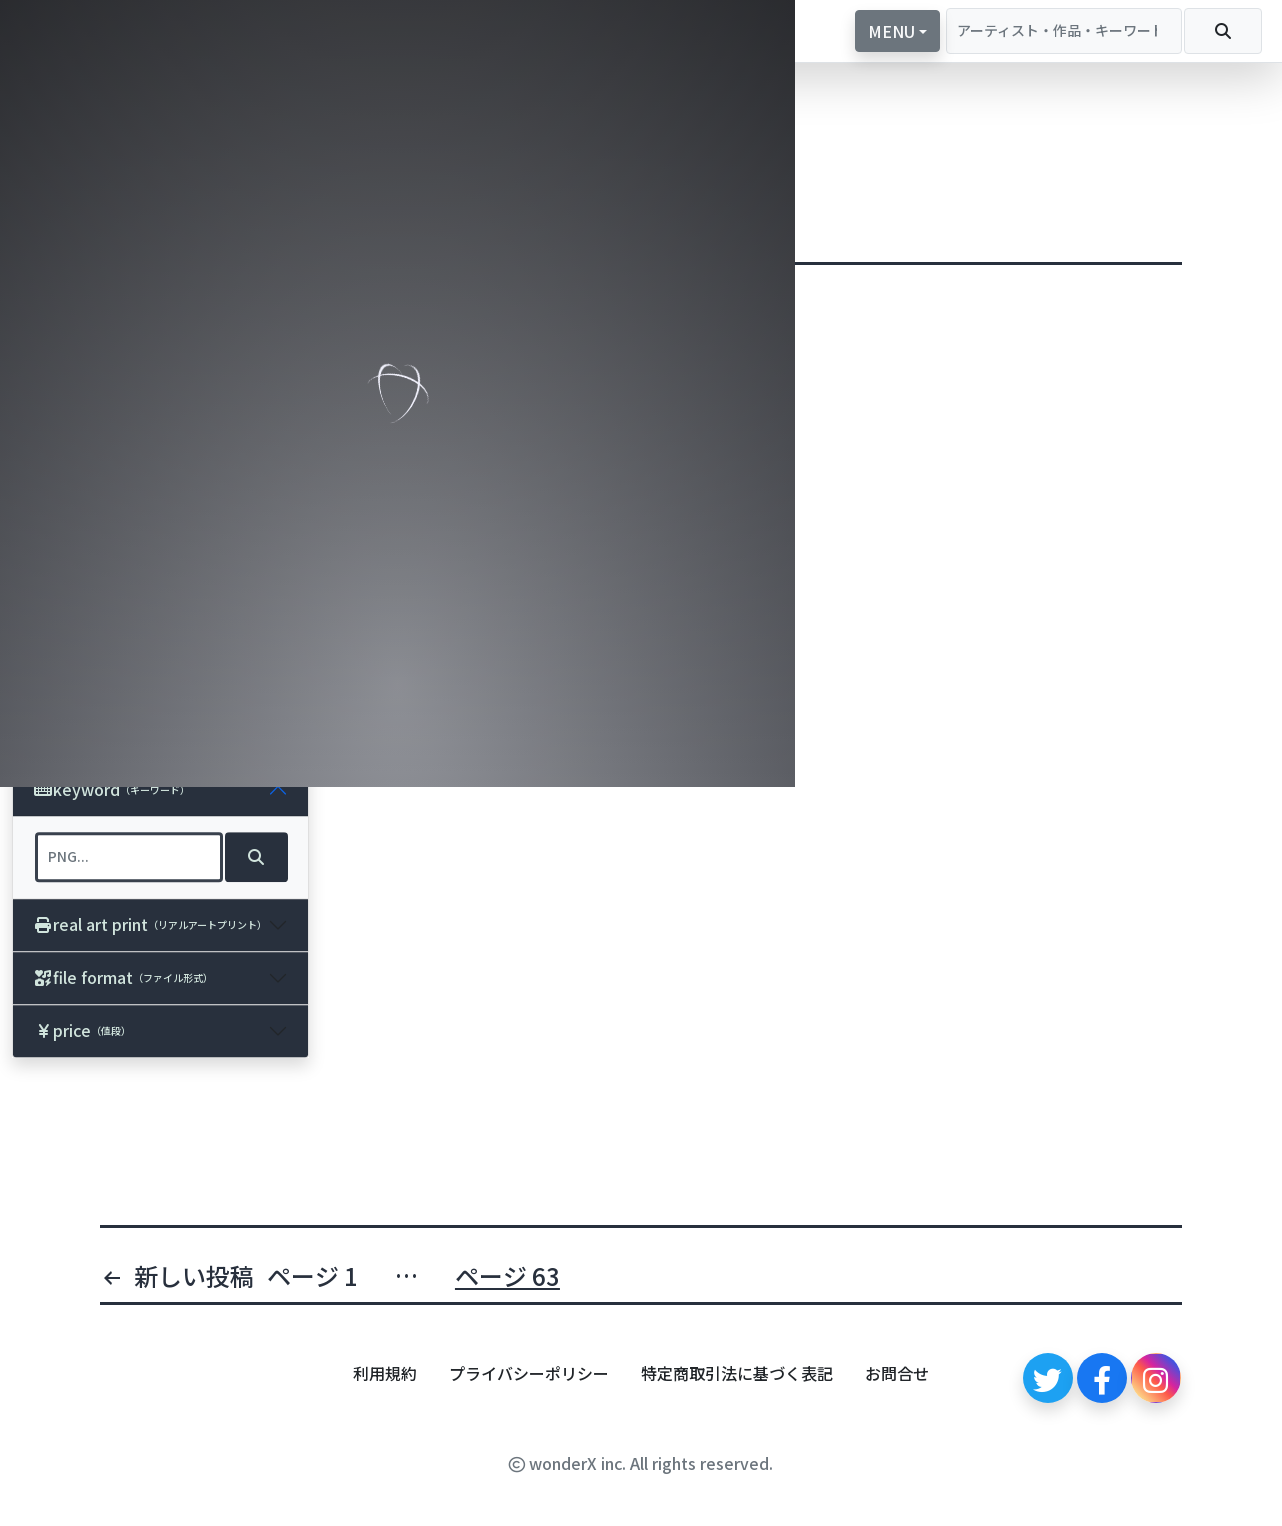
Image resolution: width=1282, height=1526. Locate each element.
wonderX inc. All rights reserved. (641, 1463)
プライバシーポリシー (529, 1373)
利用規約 (385, 1373)
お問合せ (897, 1373)
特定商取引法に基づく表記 (737, 1373)
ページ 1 (312, 1275)
